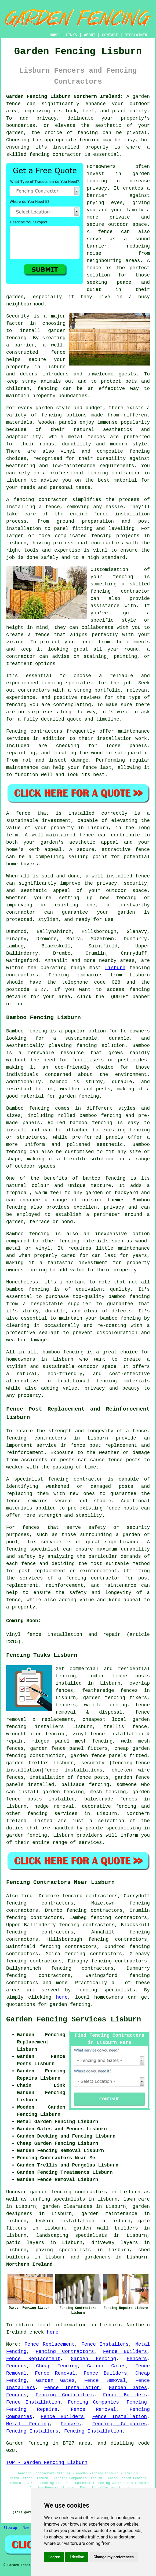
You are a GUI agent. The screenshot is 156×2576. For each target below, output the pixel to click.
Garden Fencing (93, 2358)
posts (34, 1799)
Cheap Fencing (57, 2366)
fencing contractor (75, 1479)
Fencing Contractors (64, 2351)
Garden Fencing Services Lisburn (73, 2020)
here (62, 1997)
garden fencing (104, 1697)
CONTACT (110, 35)
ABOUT (89, 35)
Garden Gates (106, 2366)
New (26, 2528)
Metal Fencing (27, 2424)
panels (117, 1755)
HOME (54, 35)
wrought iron (24, 1734)
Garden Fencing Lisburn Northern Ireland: (64, 96)
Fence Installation (72, 2387)
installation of (51, 1777)
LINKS (71, 35)
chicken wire (131, 1770)
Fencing (137, 2402)
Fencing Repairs (31, 2409)
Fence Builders (125, 2351)
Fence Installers (105, 2344)
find (26, 1896)
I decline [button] (77, 2557)
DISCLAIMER (136, 35)
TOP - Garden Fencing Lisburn (46, 2462)
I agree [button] (54, 2557)
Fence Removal (55, 2373)
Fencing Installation (93, 2431)
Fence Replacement (49, 2344)
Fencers (137, 2358)
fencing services (52, 1813)
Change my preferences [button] (114, 2557)
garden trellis (27, 1763)
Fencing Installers (32, 2431)
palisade (72, 1784)
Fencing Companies (93, 2402)
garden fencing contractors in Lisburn (85, 2192)
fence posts (131, 1676)
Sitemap (10, 2528)
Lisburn (115, 967)
